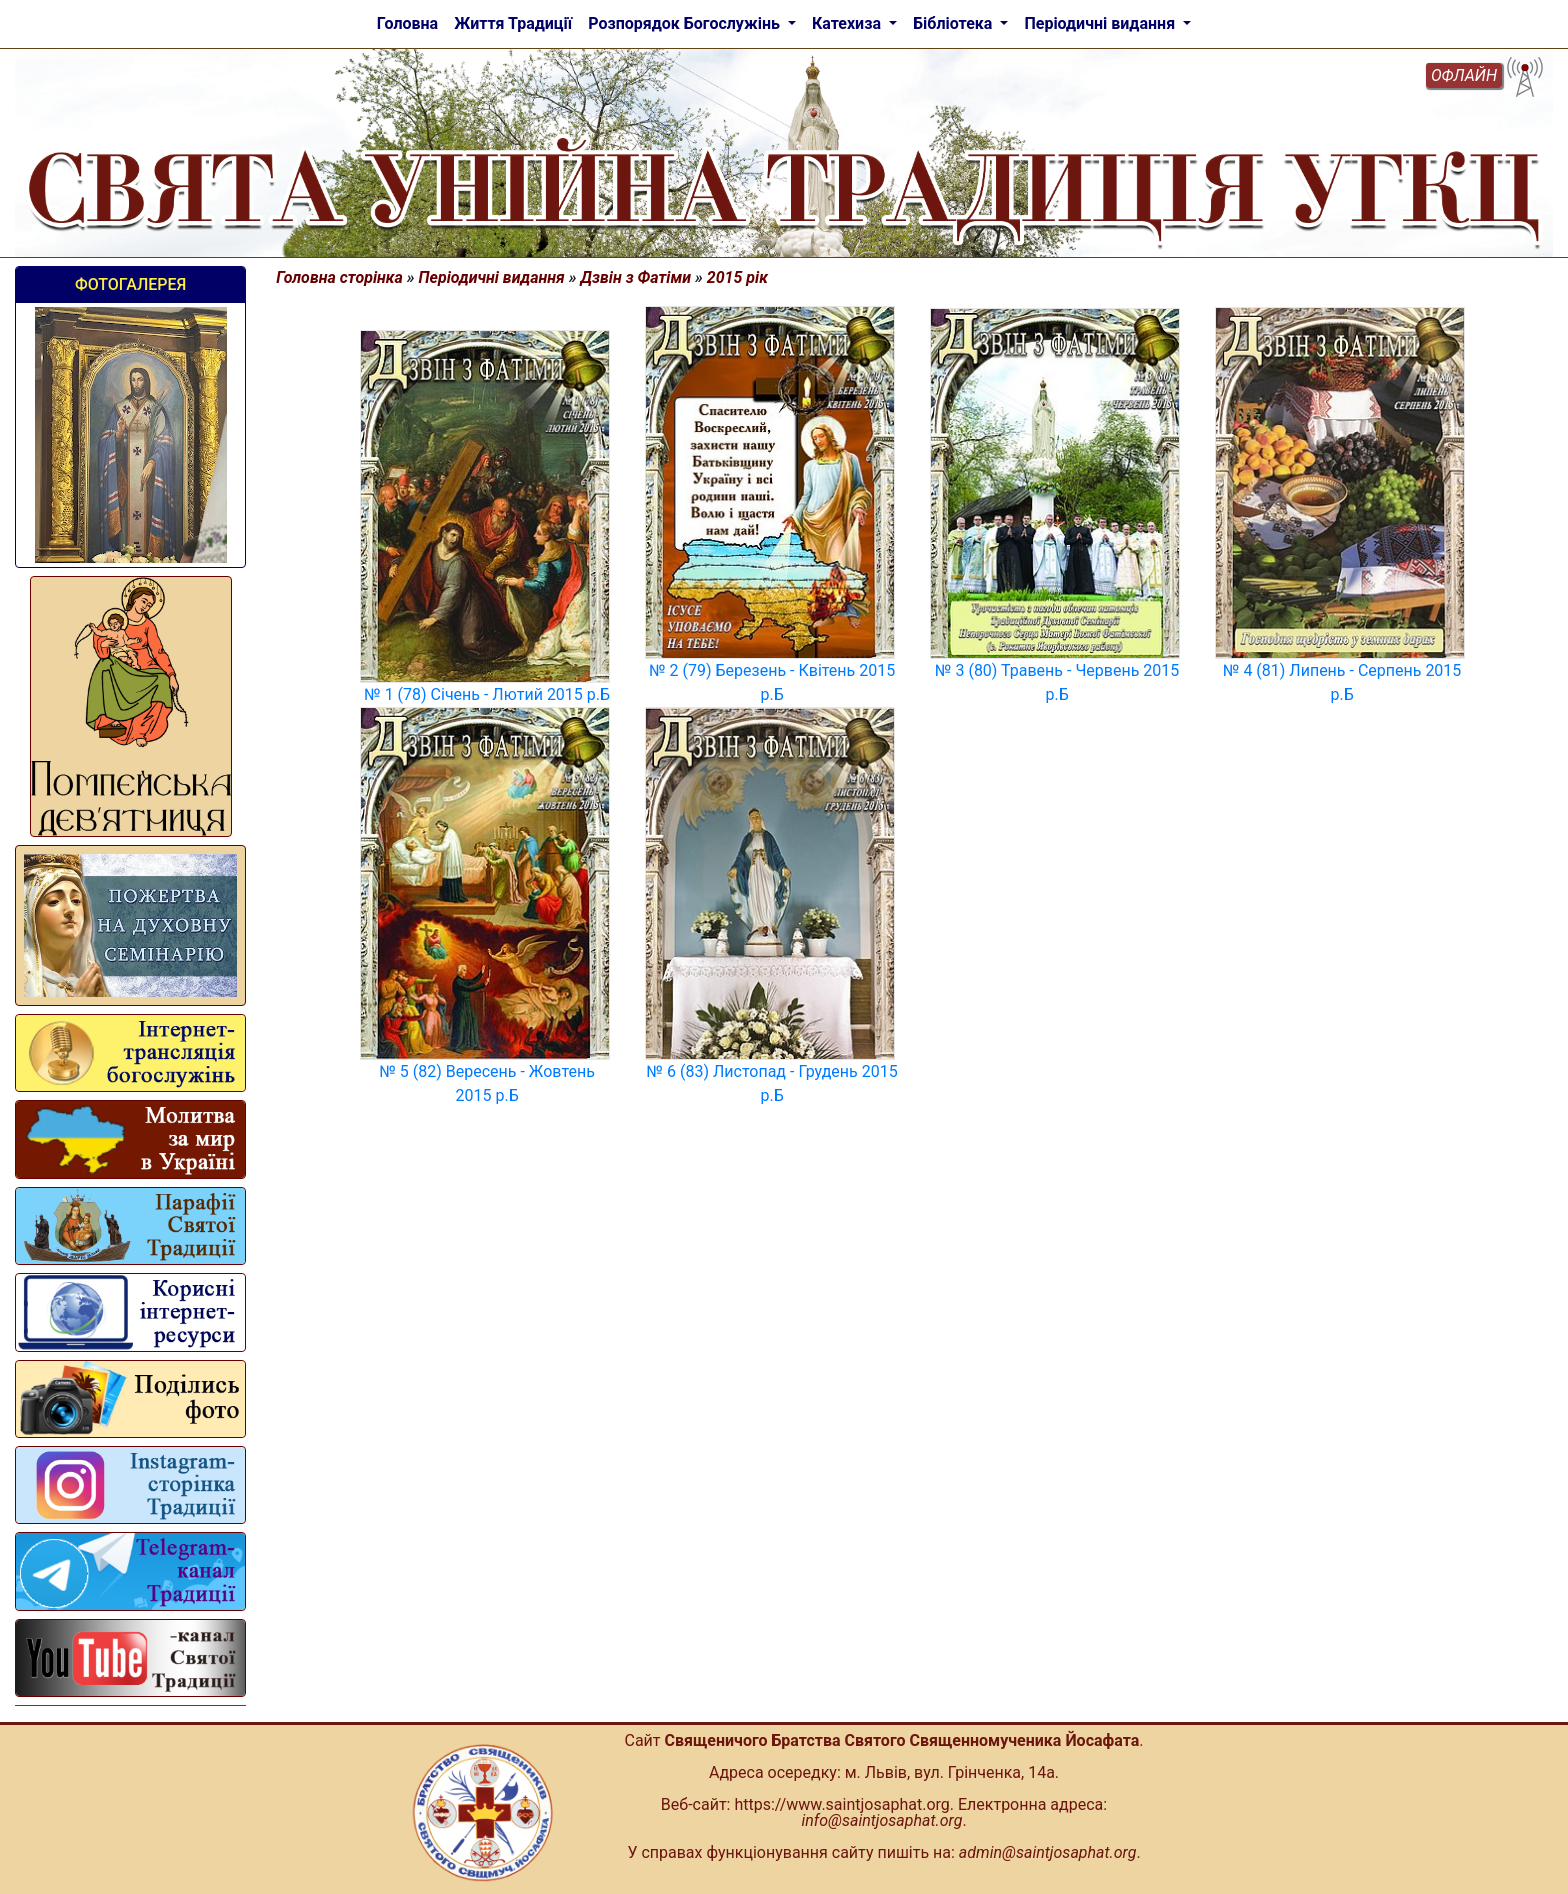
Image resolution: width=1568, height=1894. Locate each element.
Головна (407, 23)
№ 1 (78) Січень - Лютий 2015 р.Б (487, 694)
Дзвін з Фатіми (636, 277)
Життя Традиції (513, 23)
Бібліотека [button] (954, 23)
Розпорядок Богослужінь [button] (686, 23)
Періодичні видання (492, 277)
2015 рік (737, 277)
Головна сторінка (339, 277)
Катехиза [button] (848, 23)
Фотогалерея (130, 284)
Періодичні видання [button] (1101, 23)
